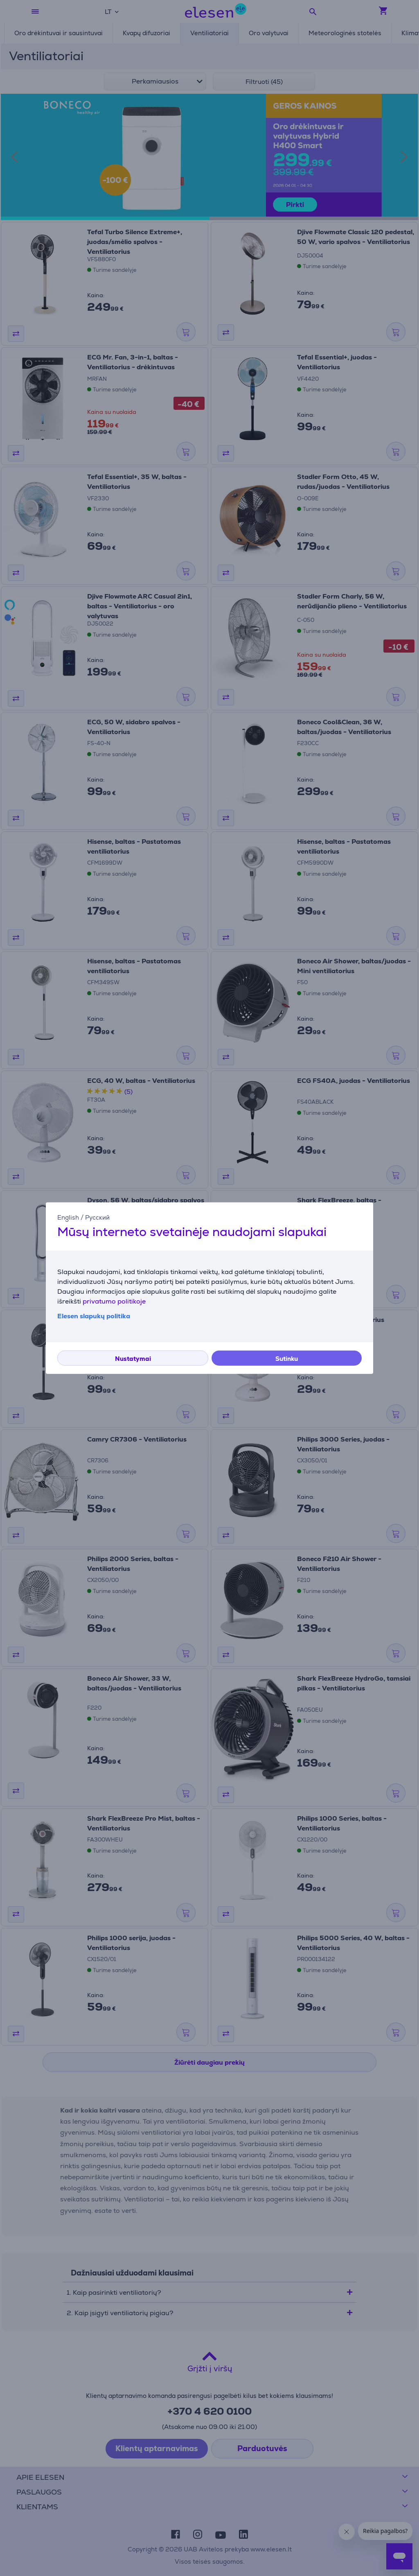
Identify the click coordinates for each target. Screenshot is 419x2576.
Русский (97, 1217)
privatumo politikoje (114, 1301)
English (68, 1217)
